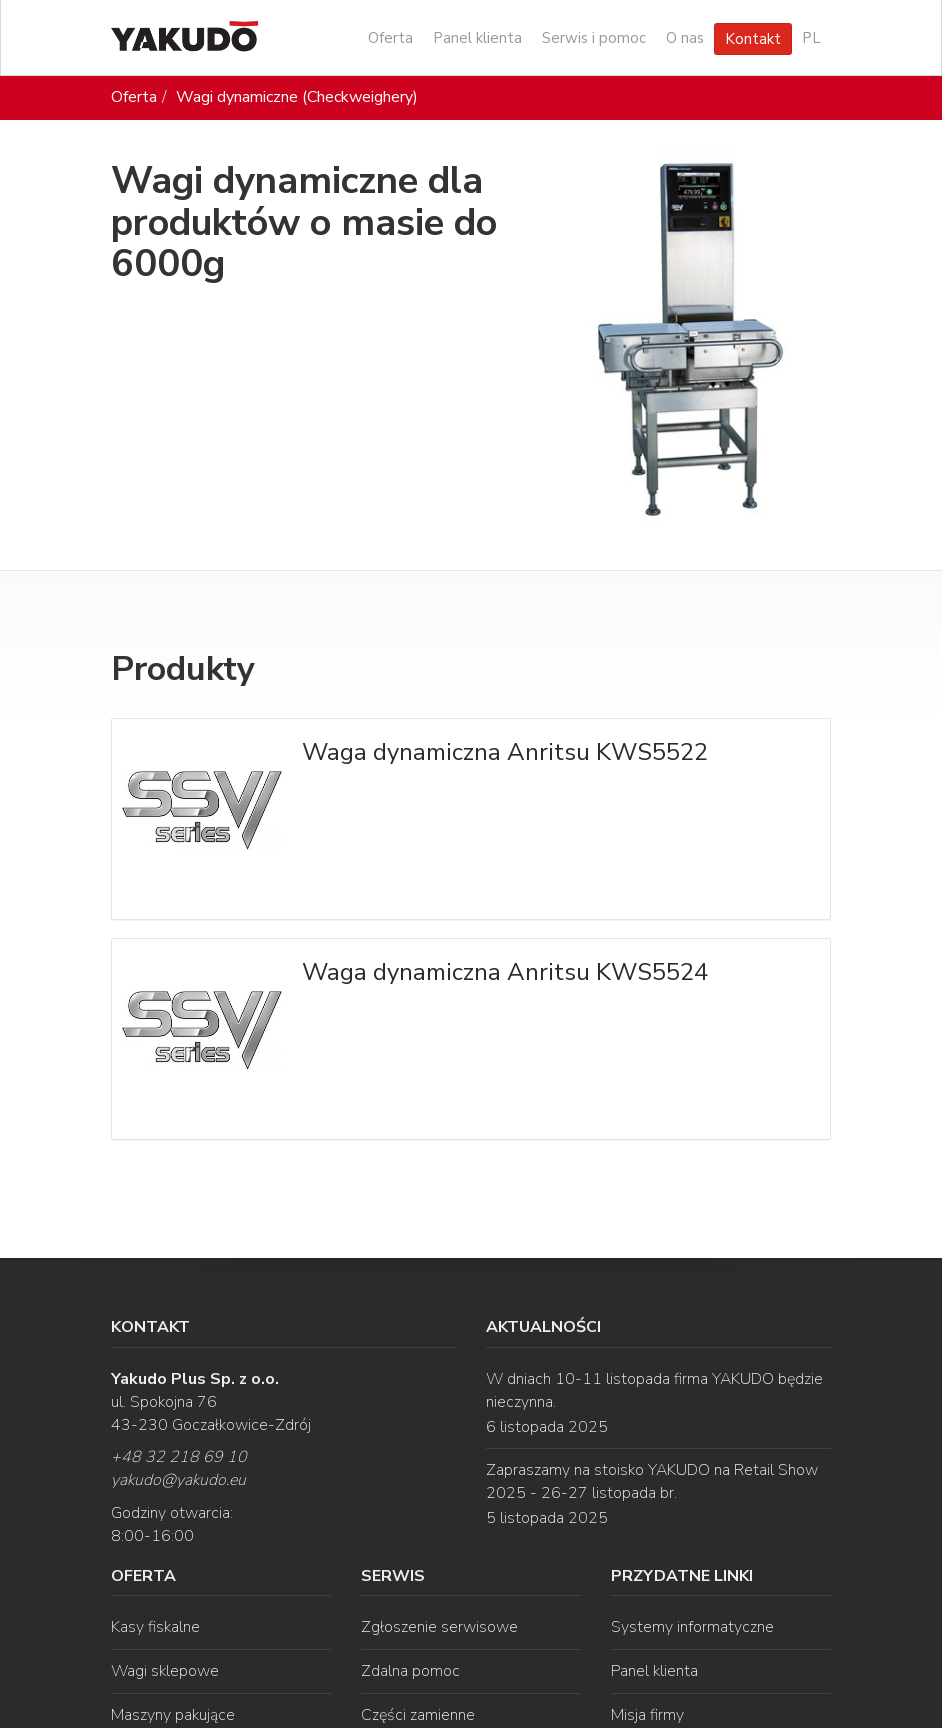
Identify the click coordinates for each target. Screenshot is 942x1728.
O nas (685, 38)
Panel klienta (477, 38)
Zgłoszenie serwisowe (439, 1627)
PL (811, 38)
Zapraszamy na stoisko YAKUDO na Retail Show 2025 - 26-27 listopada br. (652, 1481)
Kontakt (753, 39)
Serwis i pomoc (594, 38)
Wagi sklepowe (165, 1671)
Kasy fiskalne (155, 1627)
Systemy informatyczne (692, 1627)
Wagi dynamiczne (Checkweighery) (297, 97)
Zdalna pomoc (410, 1671)
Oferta (390, 38)
